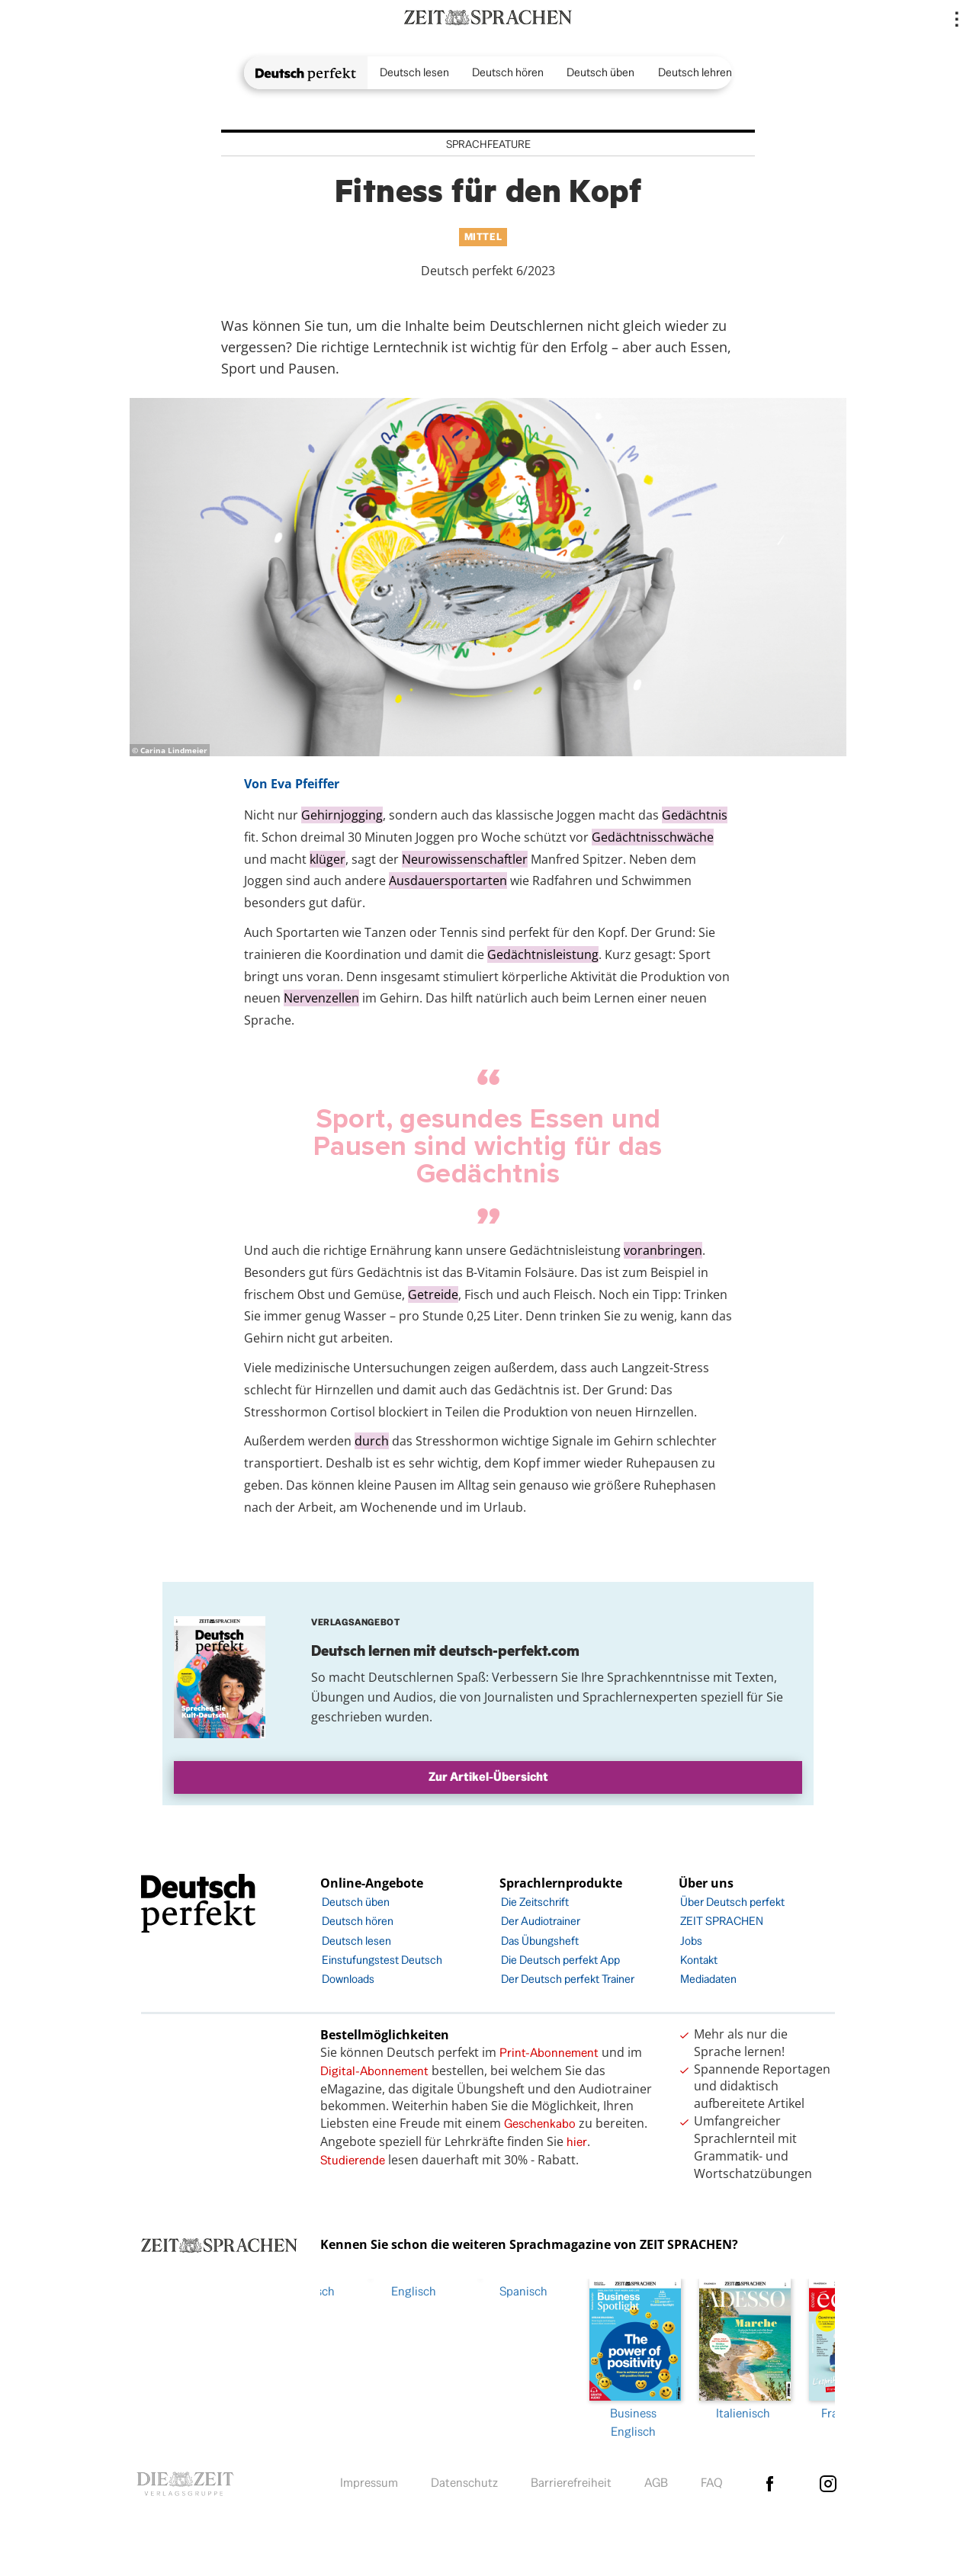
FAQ (712, 2480)
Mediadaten (708, 1978)
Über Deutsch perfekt (732, 1901)
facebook (769, 2480)
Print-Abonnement (549, 2053)
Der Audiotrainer (540, 1921)
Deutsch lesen (414, 72)
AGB (656, 2480)
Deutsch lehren (695, 72)
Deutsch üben (600, 72)
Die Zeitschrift (535, 1901)
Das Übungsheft (540, 1940)
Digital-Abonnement (374, 2071)
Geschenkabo (540, 2124)
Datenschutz (464, 2480)
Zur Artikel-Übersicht (488, 1777)
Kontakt (699, 1959)
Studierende (352, 2160)
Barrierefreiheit (571, 2480)
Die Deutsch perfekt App (560, 1959)
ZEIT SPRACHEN (721, 1921)
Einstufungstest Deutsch (382, 1959)
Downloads (348, 1978)
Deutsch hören (508, 72)
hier (577, 2142)
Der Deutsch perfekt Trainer (567, 1978)
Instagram (828, 2480)
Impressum (369, 2480)
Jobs (691, 1940)
